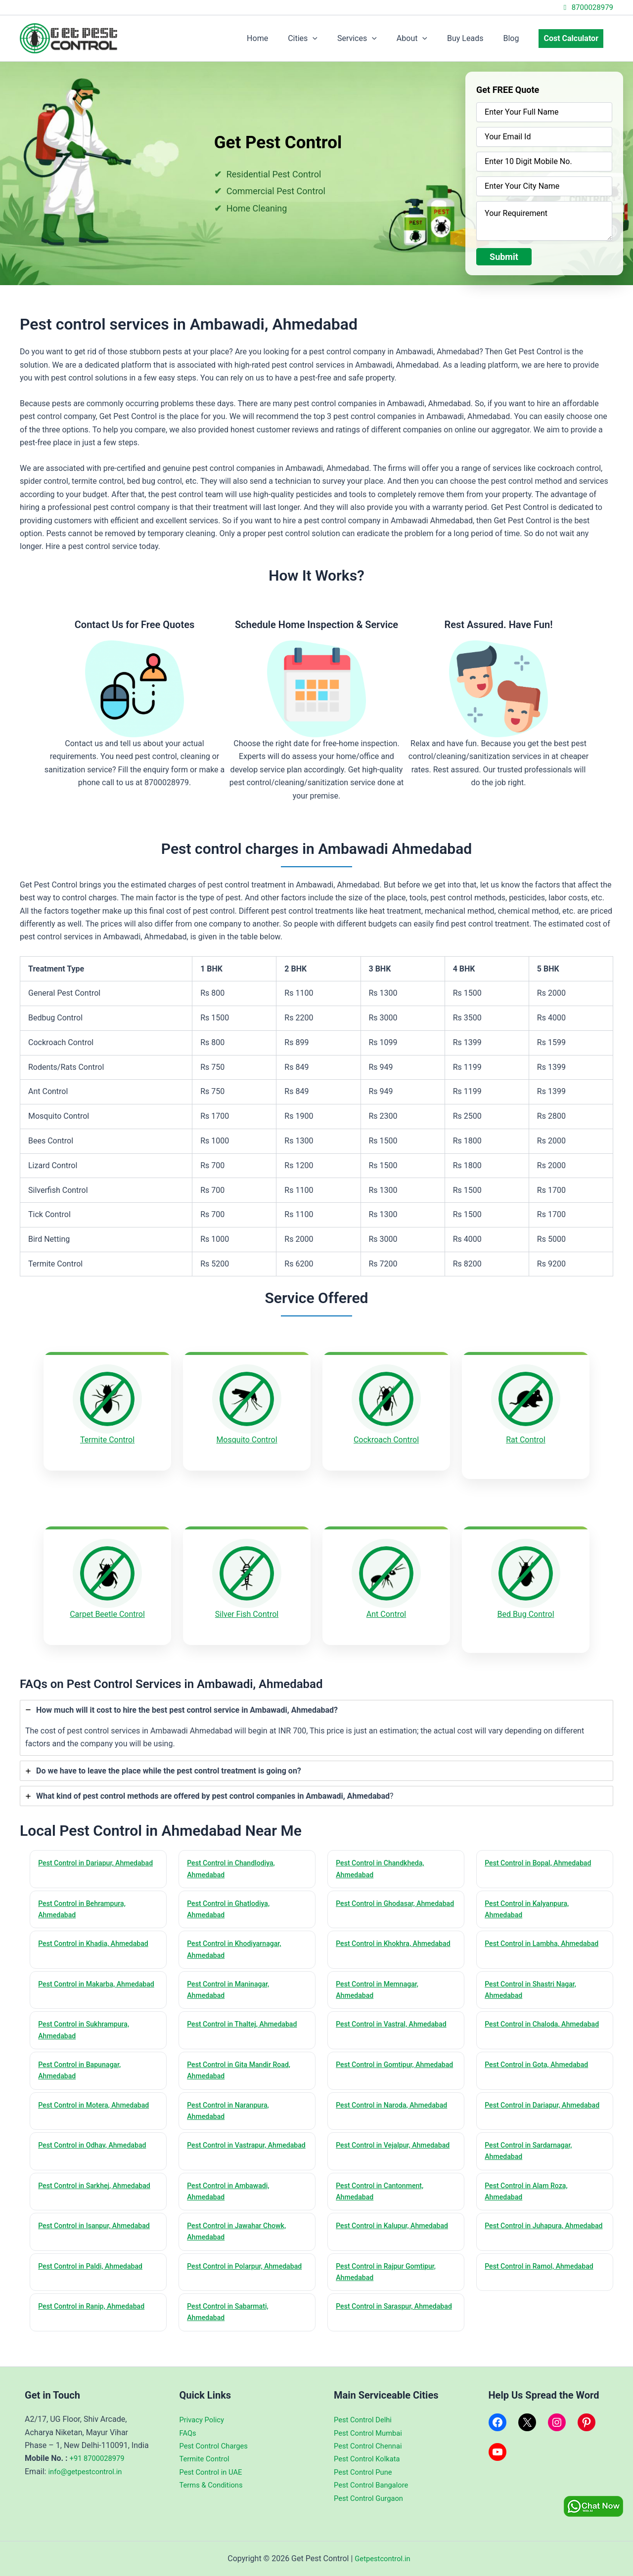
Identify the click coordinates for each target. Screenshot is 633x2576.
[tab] (316, 1713)
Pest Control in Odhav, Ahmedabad (96, 2141)
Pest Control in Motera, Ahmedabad (98, 2099)
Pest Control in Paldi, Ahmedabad (94, 2266)
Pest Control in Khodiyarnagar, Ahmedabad (238, 1938)
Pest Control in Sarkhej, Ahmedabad (77, 2189)
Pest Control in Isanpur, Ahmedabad (77, 2231)
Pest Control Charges (217, 2445)
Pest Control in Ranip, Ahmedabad (95, 2308)
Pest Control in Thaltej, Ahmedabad (246, 2016)
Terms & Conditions (214, 2485)
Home (283, 38)
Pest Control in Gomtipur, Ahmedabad (378, 2064)
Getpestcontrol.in (382, 2558)
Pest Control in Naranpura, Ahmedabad (231, 2105)
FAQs (189, 2433)
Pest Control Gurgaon (371, 2498)
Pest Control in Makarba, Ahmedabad (80, 1980)
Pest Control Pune (365, 2472)
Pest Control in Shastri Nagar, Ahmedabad (534, 1980)
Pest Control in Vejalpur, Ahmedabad (376, 2147)
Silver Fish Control (246, 1606)
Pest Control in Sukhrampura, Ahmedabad (87, 2022)
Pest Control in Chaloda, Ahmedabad (525, 2022)
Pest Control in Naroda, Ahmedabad (375, 2105)
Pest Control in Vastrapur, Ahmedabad (230, 2147)
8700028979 (586, 7)
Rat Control (525, 1439)
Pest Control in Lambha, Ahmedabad (525, 1938)
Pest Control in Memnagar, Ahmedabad (381, 1980)
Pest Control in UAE (214, 2472)
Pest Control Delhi (365, 2419)
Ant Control (386, 1606)
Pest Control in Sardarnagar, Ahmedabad (532, 2147)
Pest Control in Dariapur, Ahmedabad (79, 1855)
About (425, 38)
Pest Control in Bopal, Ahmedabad (542, 1849)
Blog (517, 38)
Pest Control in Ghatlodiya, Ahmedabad (232, 1897)
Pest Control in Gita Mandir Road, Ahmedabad (243, 2064)
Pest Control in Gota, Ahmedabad (540, 2058)
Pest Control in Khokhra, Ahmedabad (377, 1938)
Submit (504, 257)
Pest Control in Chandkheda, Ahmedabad (384, 1855)
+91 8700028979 (100, 2458)
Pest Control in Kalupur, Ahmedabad (375, 2231)
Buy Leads (475, 38)
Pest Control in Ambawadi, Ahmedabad (231, 2189)
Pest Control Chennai (371, 2445)
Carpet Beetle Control (107, 1606)
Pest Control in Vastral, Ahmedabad (395, 2016)
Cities (324, 38)
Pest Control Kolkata (370, 2458)
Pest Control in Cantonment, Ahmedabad (383, 2189)
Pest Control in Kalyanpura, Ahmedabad (530, 1897)
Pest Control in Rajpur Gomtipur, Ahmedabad (390, 2272)
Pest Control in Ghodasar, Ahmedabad (379, 1897)
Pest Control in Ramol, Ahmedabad (543, 2266)
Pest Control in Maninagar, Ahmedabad (231, 1980)
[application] (334, 38)
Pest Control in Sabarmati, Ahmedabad (231, 2314)
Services (375, 38)
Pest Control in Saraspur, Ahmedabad (377, 2314)
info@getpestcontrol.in (88, 2471)
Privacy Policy (204, 2419)
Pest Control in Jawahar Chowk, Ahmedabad (240, 2231)
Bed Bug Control (525, 1606)
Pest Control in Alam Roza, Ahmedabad (530, 2189)
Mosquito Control (246, 1439)
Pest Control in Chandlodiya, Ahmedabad (234, 1855)
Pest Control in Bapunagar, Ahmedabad (83, 2064)
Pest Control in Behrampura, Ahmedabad (85, 1897)
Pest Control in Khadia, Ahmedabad (97, 1932)
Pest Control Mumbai (371, 2433)
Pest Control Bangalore (374, 2485)
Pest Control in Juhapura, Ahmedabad (527, 2231)
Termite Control (107, 1439)
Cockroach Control (386, 1439)
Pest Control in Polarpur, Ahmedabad (228, 2272)
